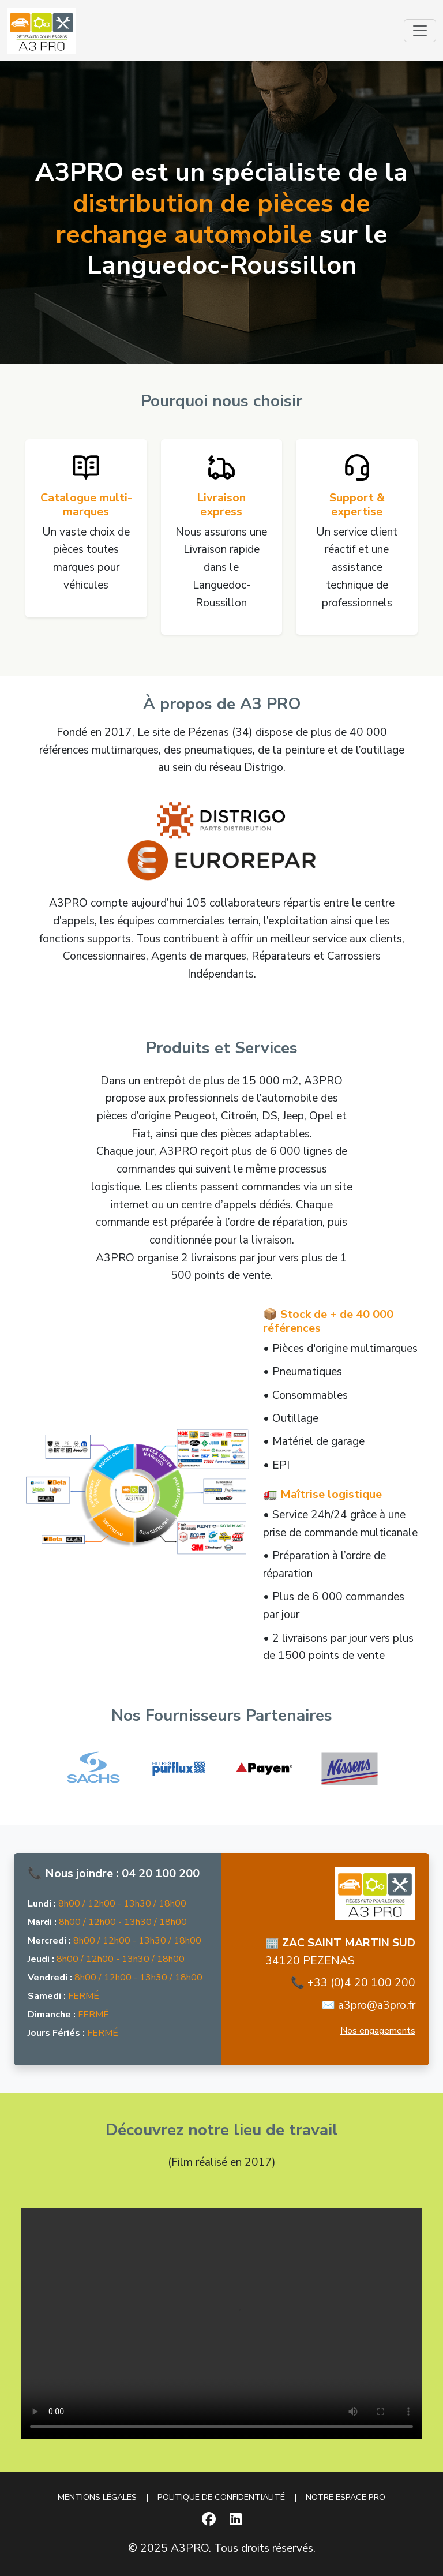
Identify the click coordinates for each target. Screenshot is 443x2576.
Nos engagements (377, 2030)
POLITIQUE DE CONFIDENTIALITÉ (221, 2497)
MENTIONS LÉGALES (97, 2497)
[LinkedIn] (236, 2519)
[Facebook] (209, 2519)
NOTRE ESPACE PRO (345, 2497)
